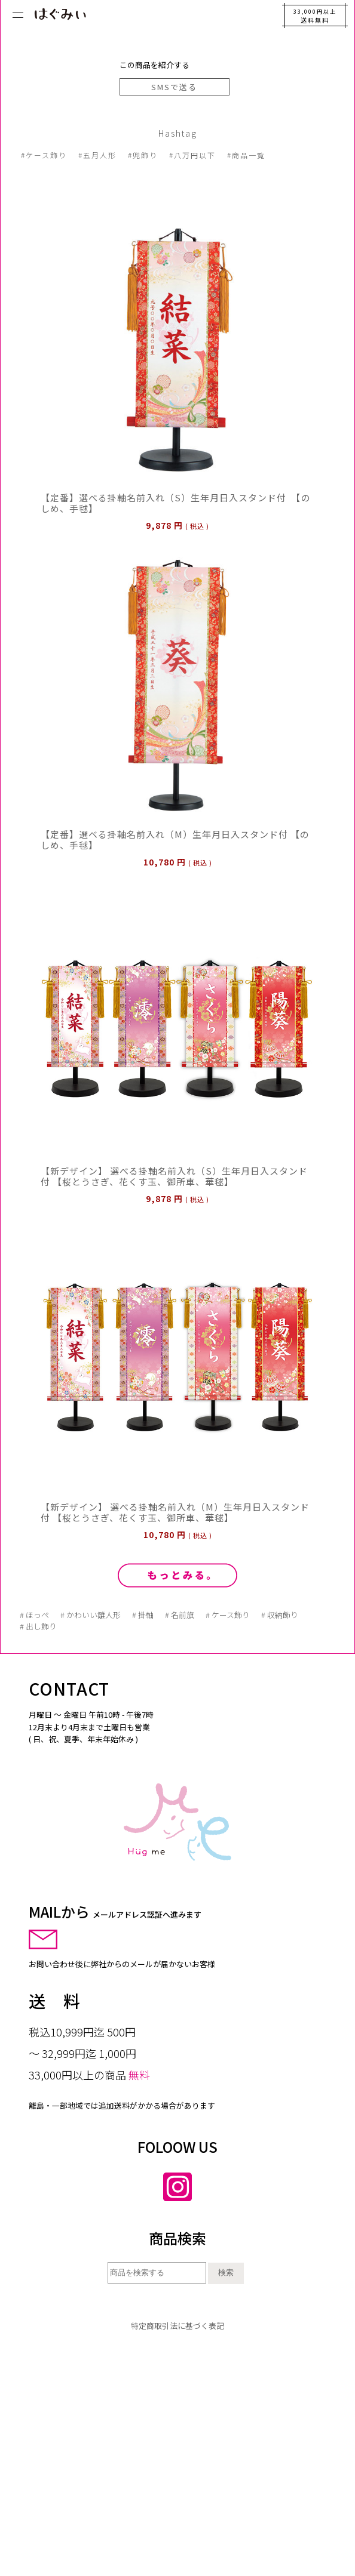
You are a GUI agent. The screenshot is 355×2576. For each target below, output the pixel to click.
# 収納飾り (279, 1614)
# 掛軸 (143, 1614)
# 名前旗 (179, 1614)
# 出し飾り (38, 1626)
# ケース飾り (228, 1614)
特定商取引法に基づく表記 (177, 2325)
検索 (226, 2272)
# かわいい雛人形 (90, 1614)
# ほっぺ (34, 1614)
